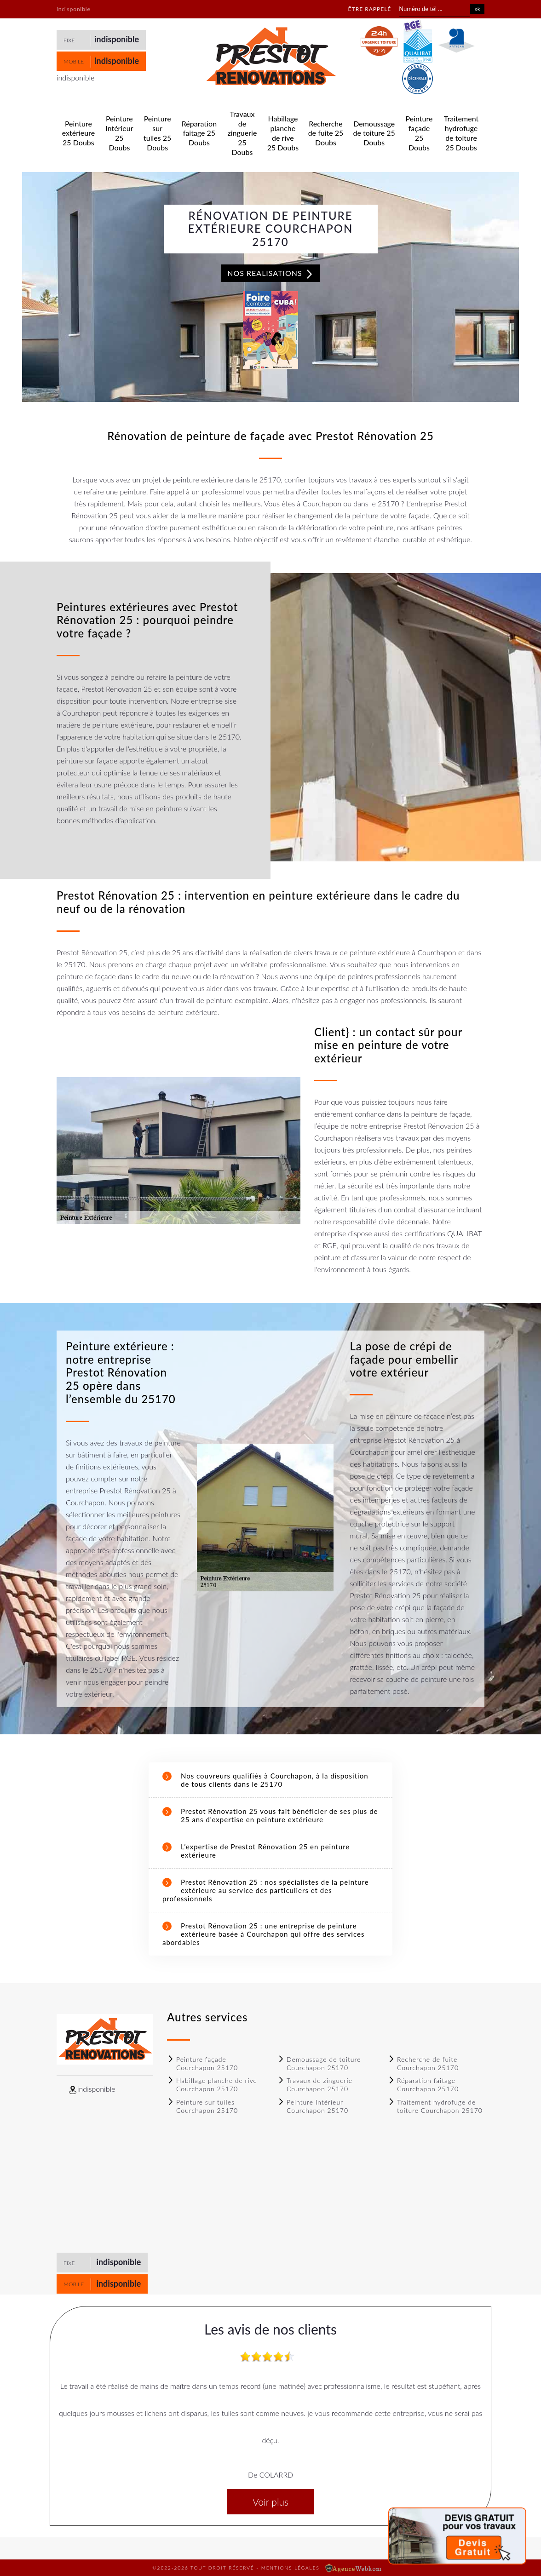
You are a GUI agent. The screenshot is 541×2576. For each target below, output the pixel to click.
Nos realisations (270, 274)
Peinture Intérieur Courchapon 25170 (312, 2106)
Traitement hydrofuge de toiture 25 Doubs (461, 132)
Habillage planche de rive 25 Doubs (283, 132)
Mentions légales (290, 2567)
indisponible (116, 39)
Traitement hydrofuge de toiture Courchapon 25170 (435, 2106)
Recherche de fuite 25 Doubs (326, 133)
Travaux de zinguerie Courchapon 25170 (314, 2085)
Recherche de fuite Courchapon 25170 (423, 2063)
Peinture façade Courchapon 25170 (202, 2063)
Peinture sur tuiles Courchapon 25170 (202, 2106)
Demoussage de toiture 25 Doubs (374, 133)
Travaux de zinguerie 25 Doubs (242, 132)
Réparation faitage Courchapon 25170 (423, 2085)
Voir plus (270, 2501)
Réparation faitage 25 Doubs (199, 133)
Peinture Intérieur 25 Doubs (119, 132)
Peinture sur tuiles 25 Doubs (157, 132)
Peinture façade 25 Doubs (419, 132)
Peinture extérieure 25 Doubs (78, 133)
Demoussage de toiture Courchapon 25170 (319, 2063)
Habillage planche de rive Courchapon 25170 (212, 2085)
